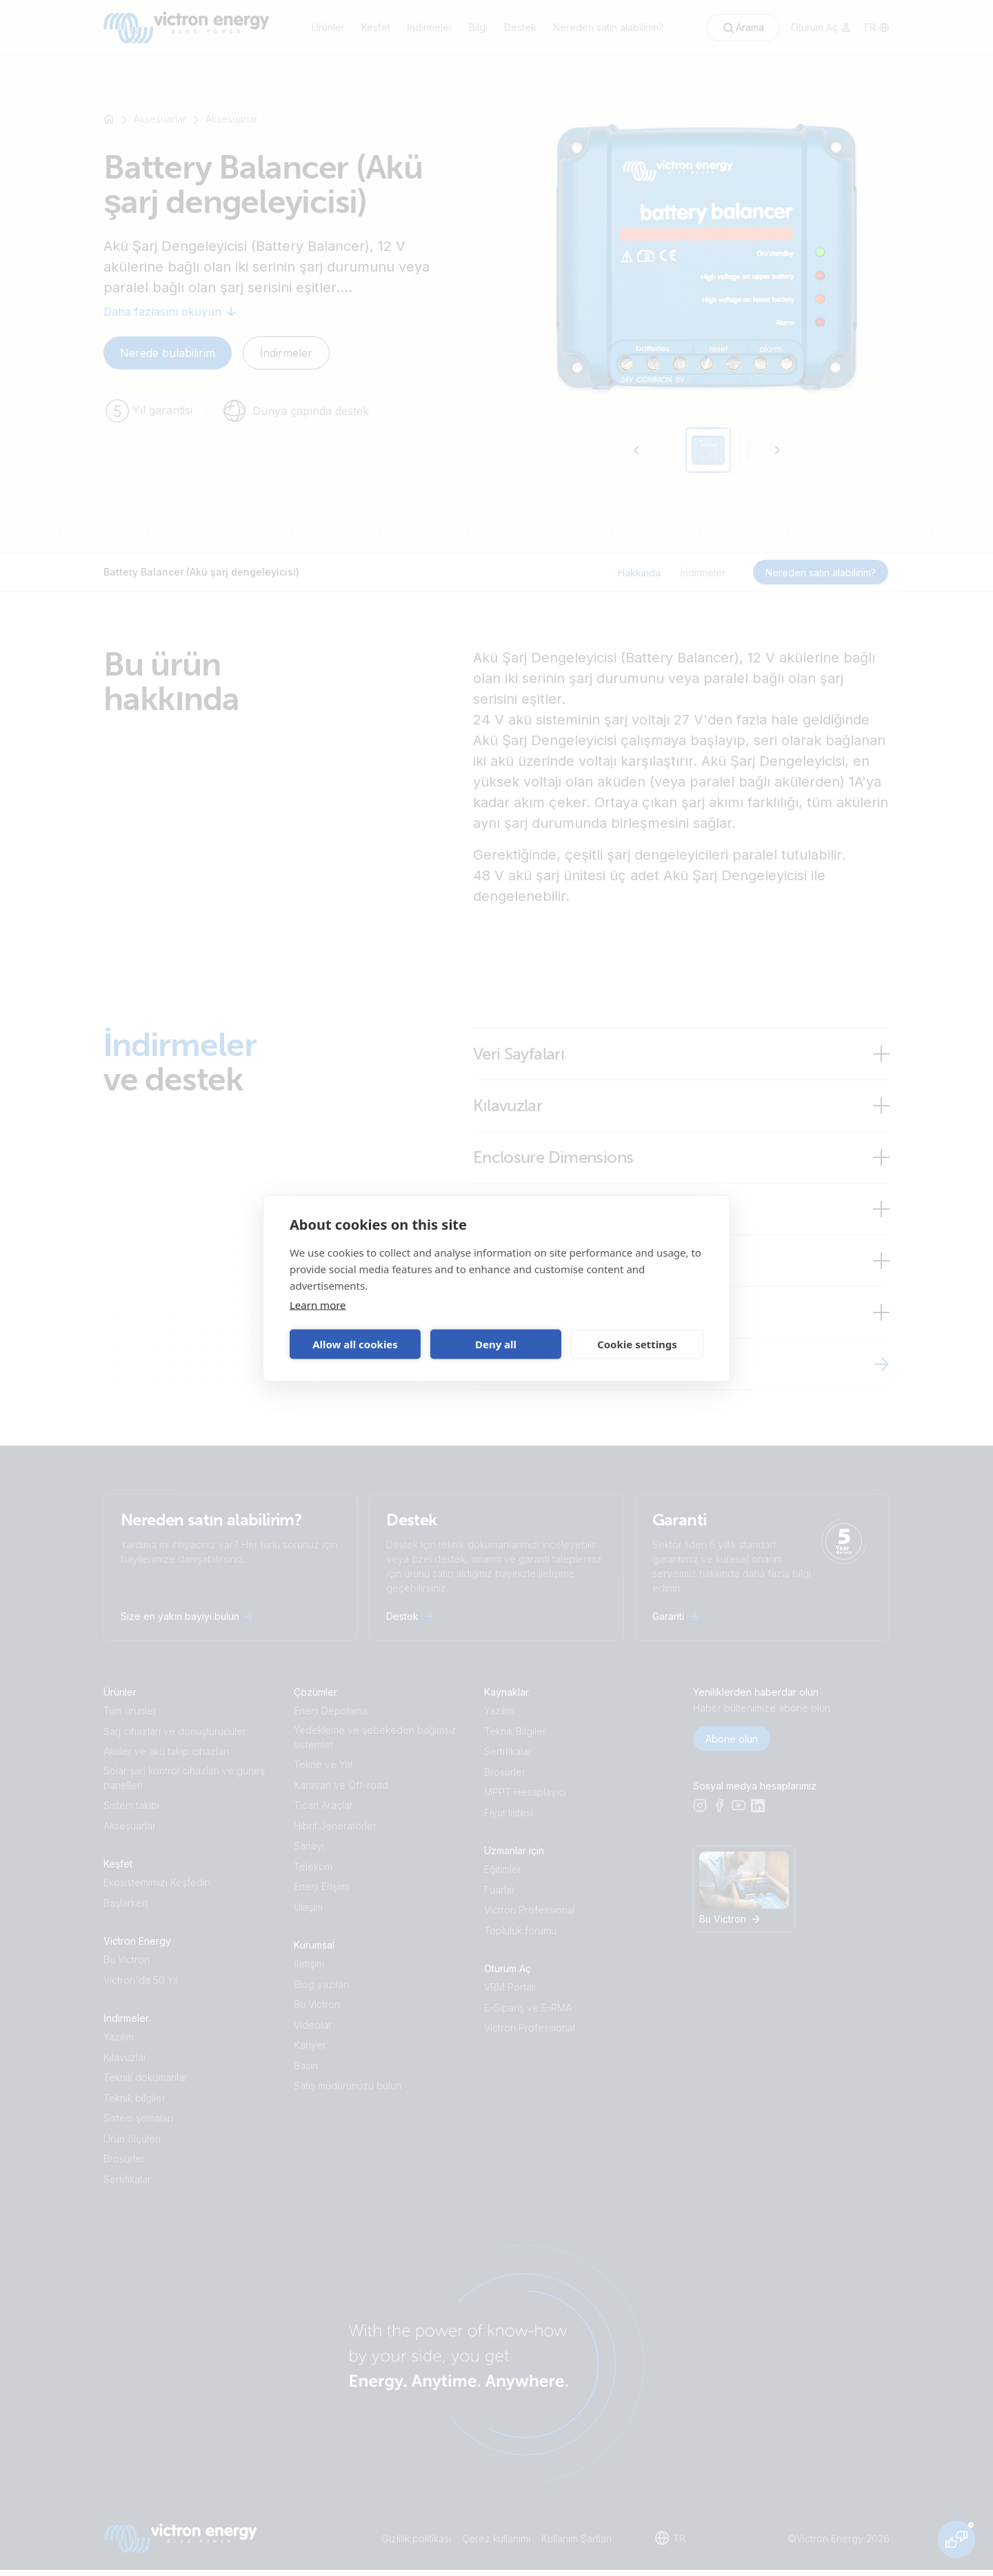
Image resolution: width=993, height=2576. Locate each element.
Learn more (318, 1304)
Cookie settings (637, 1344)
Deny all (495, 1344)
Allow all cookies (355, 1344)
